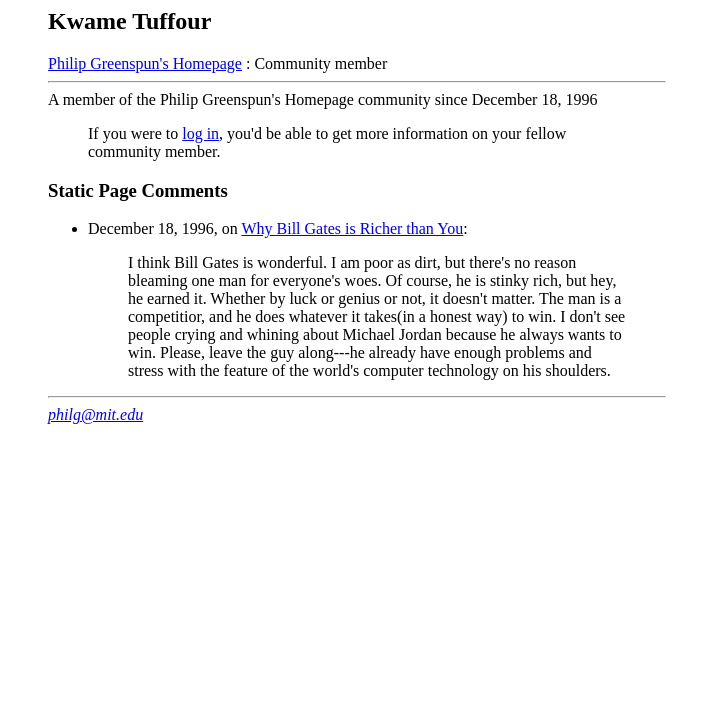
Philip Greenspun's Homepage (145, 63)
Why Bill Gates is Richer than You (352, 228)
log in (200, 133)
